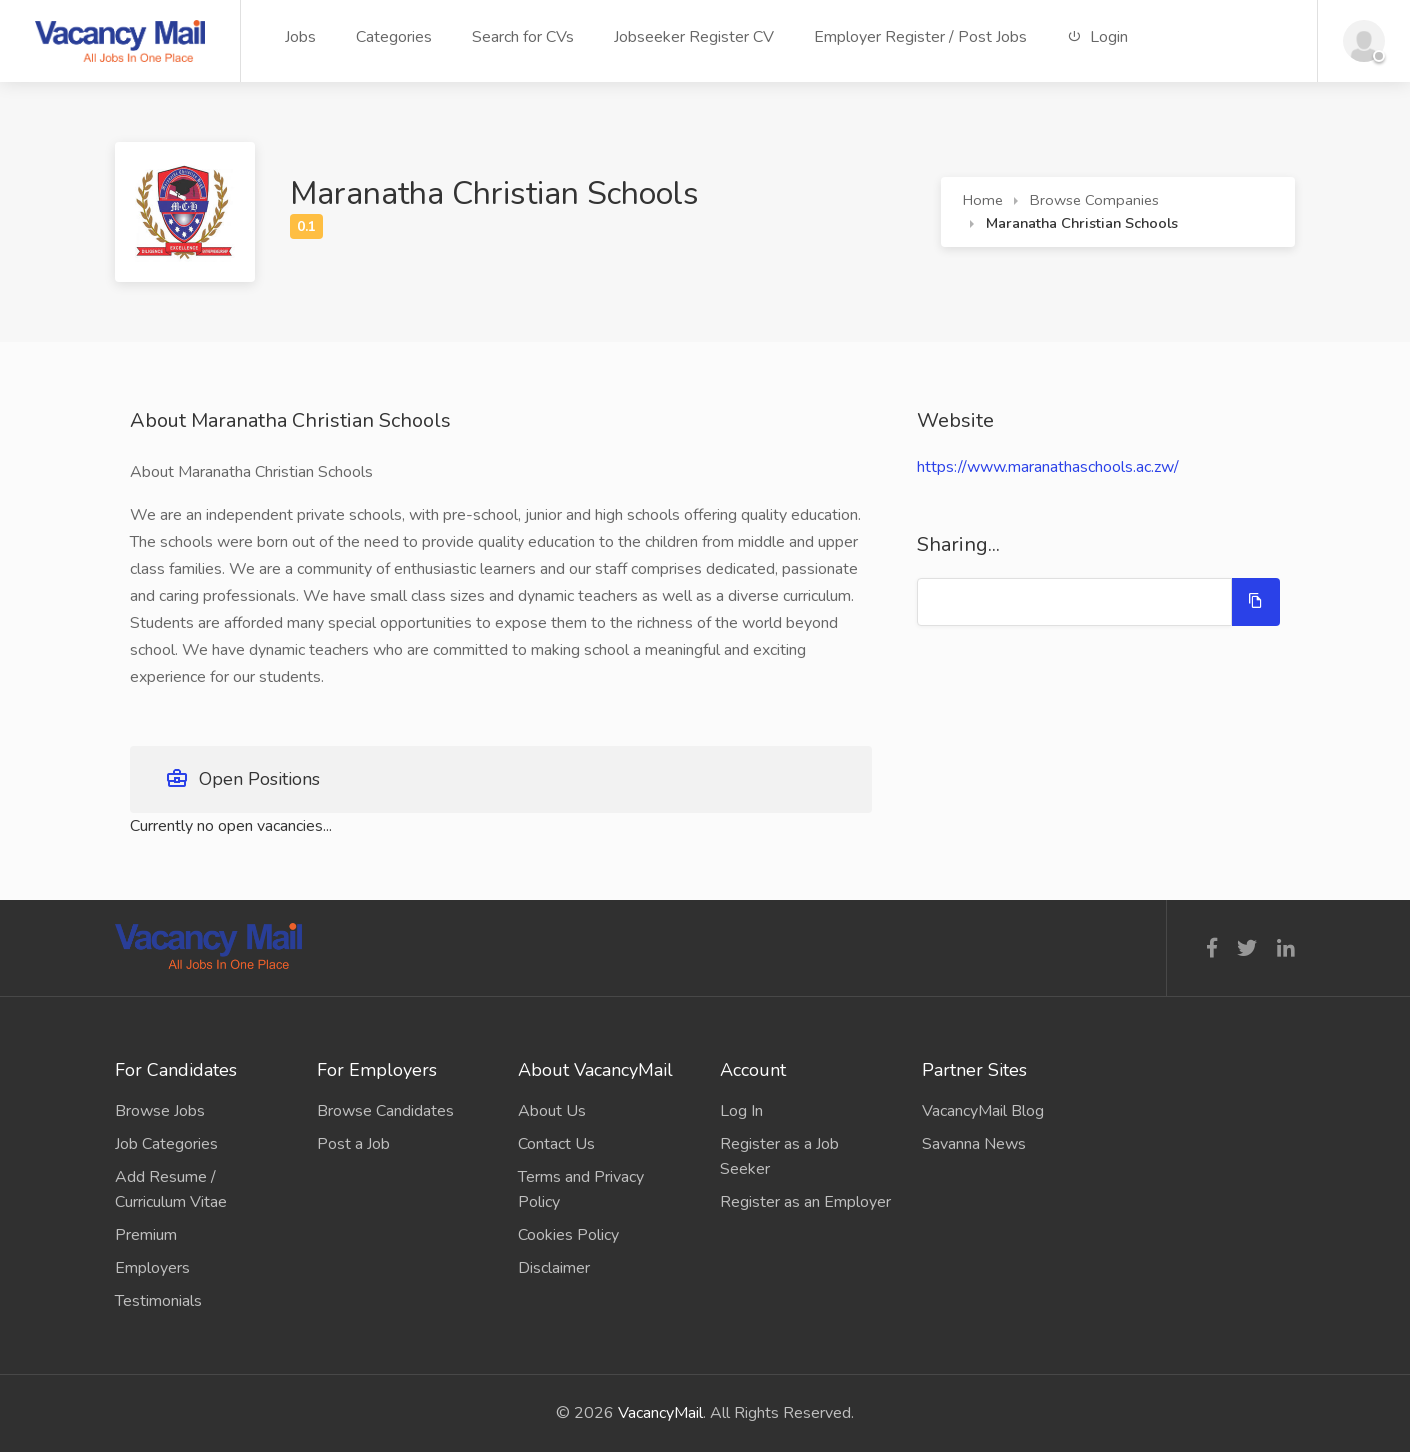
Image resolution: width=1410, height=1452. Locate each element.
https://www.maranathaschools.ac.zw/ (1048, 467)
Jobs (300, 37)
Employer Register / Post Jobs (920, 37)
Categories (394, 37)
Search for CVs (523, 37)
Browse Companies (1094, 200)
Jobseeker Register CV (694, 37)
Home (983, 200)
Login (1097, 37)
